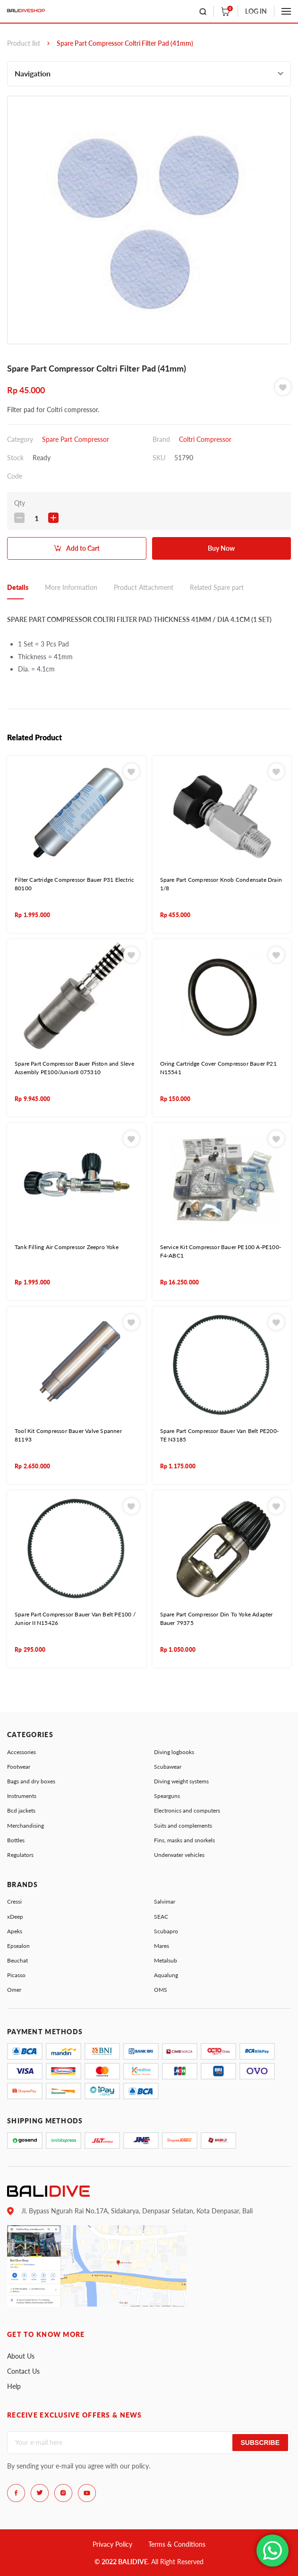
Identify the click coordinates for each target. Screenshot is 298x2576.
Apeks (14, 1931)
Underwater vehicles (179, 1854)
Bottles (16, 1840)
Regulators (20, 1854)
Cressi (14, 1901)
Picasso (16, 1975)
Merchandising (25, 1825)
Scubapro (166, 1931)
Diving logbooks (174, 1752)
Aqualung (166, 1975)
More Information (71, 587)
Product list (23, 43)
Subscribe (260, 2442)
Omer (14, 1989)
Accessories (21, 1752)
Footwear (18, 1766)
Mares (161, 1945)
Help (14, 2386)
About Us (20, 2356)
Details (17, 587)
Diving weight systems (181, 1781)
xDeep (15, 1916)
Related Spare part (217, 587)
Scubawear (167, 1766)
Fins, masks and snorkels (184, 1840)
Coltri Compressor (205, 439)
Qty (19, 503)
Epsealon (18, 1945)
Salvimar (164, 1901)
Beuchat (17, 1960)
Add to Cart (83, 548)
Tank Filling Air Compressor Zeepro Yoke (67, 1247)
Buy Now (221, 548)
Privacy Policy (112, 2544)
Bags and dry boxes (31, 1781)
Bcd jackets (21, 1810)
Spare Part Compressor (75, 439)
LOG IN (256, 11)
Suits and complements (183, 1825)
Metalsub (165, 1960)
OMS (160, 1989)
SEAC (161, 1916)
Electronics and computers (187, 1810)
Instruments (21, 1795)
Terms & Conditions (176, 2544)
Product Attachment (143, 587)
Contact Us (23, 2371)
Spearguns (167, 1795)
